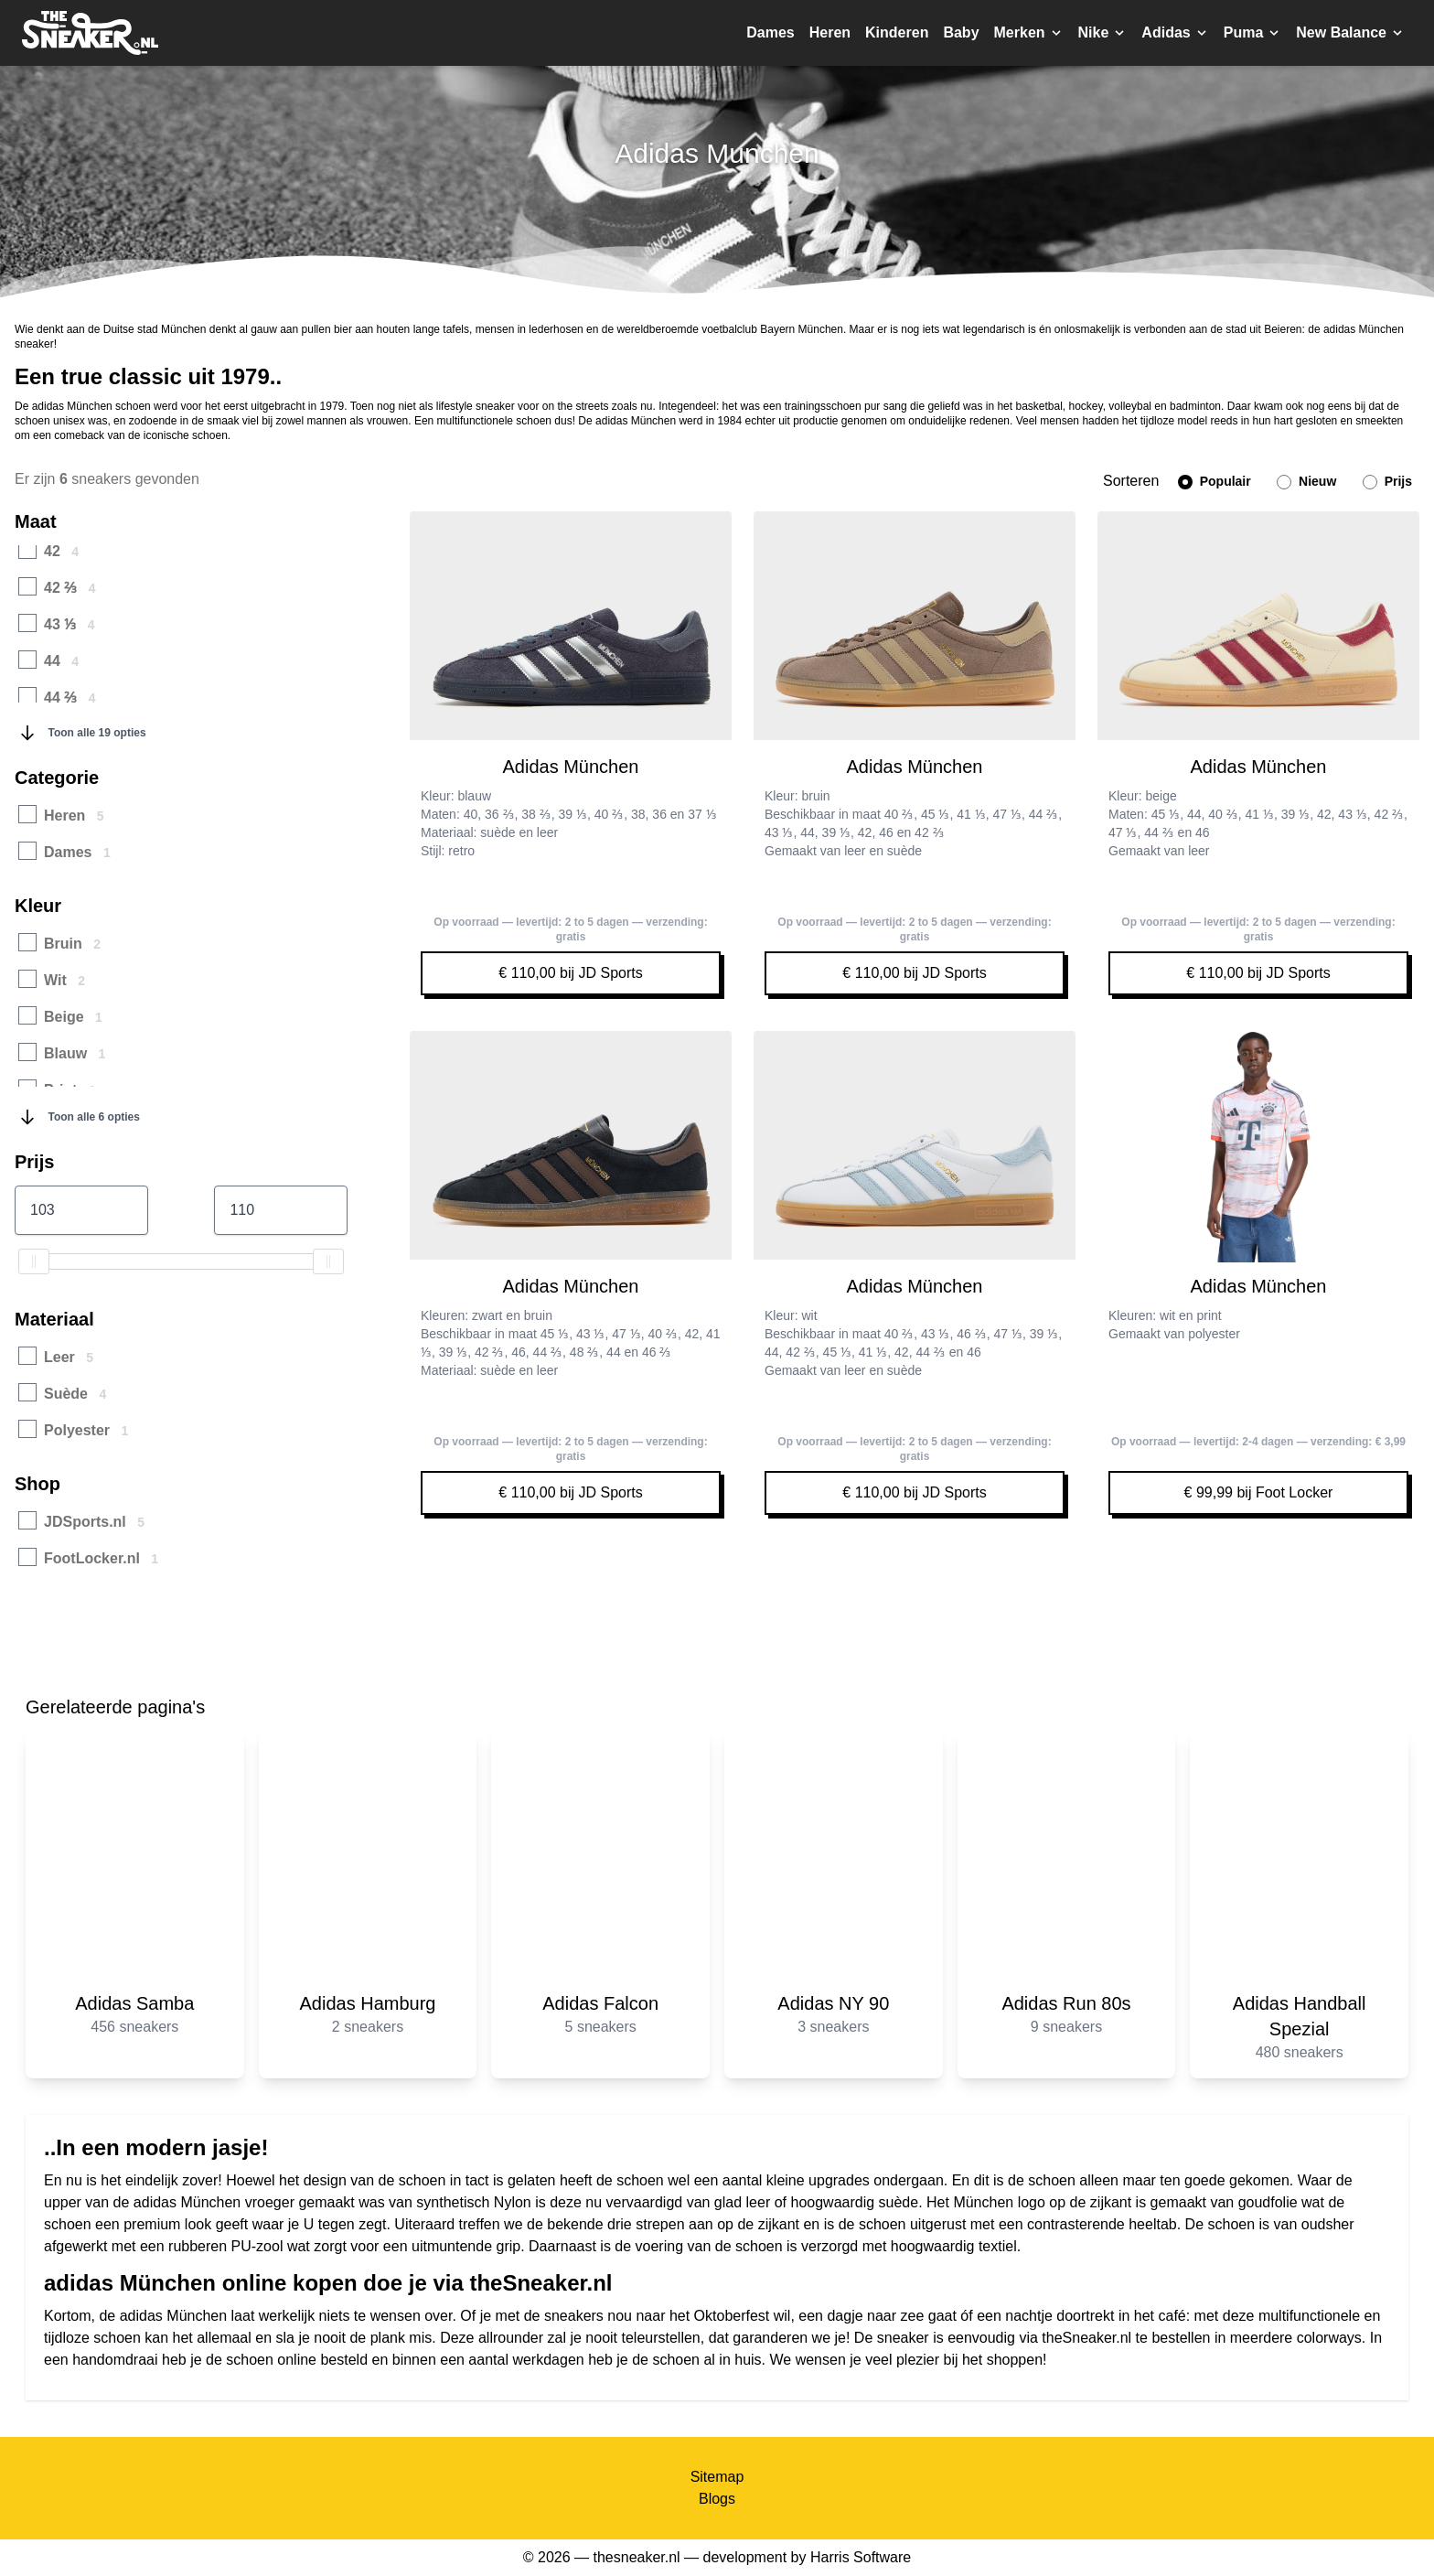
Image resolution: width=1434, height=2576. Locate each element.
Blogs (717, 2498)
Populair (1214, 481)
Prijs (1387, 481)
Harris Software (860, 2557)
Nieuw (1306, 481)
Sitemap (717, 2477)
